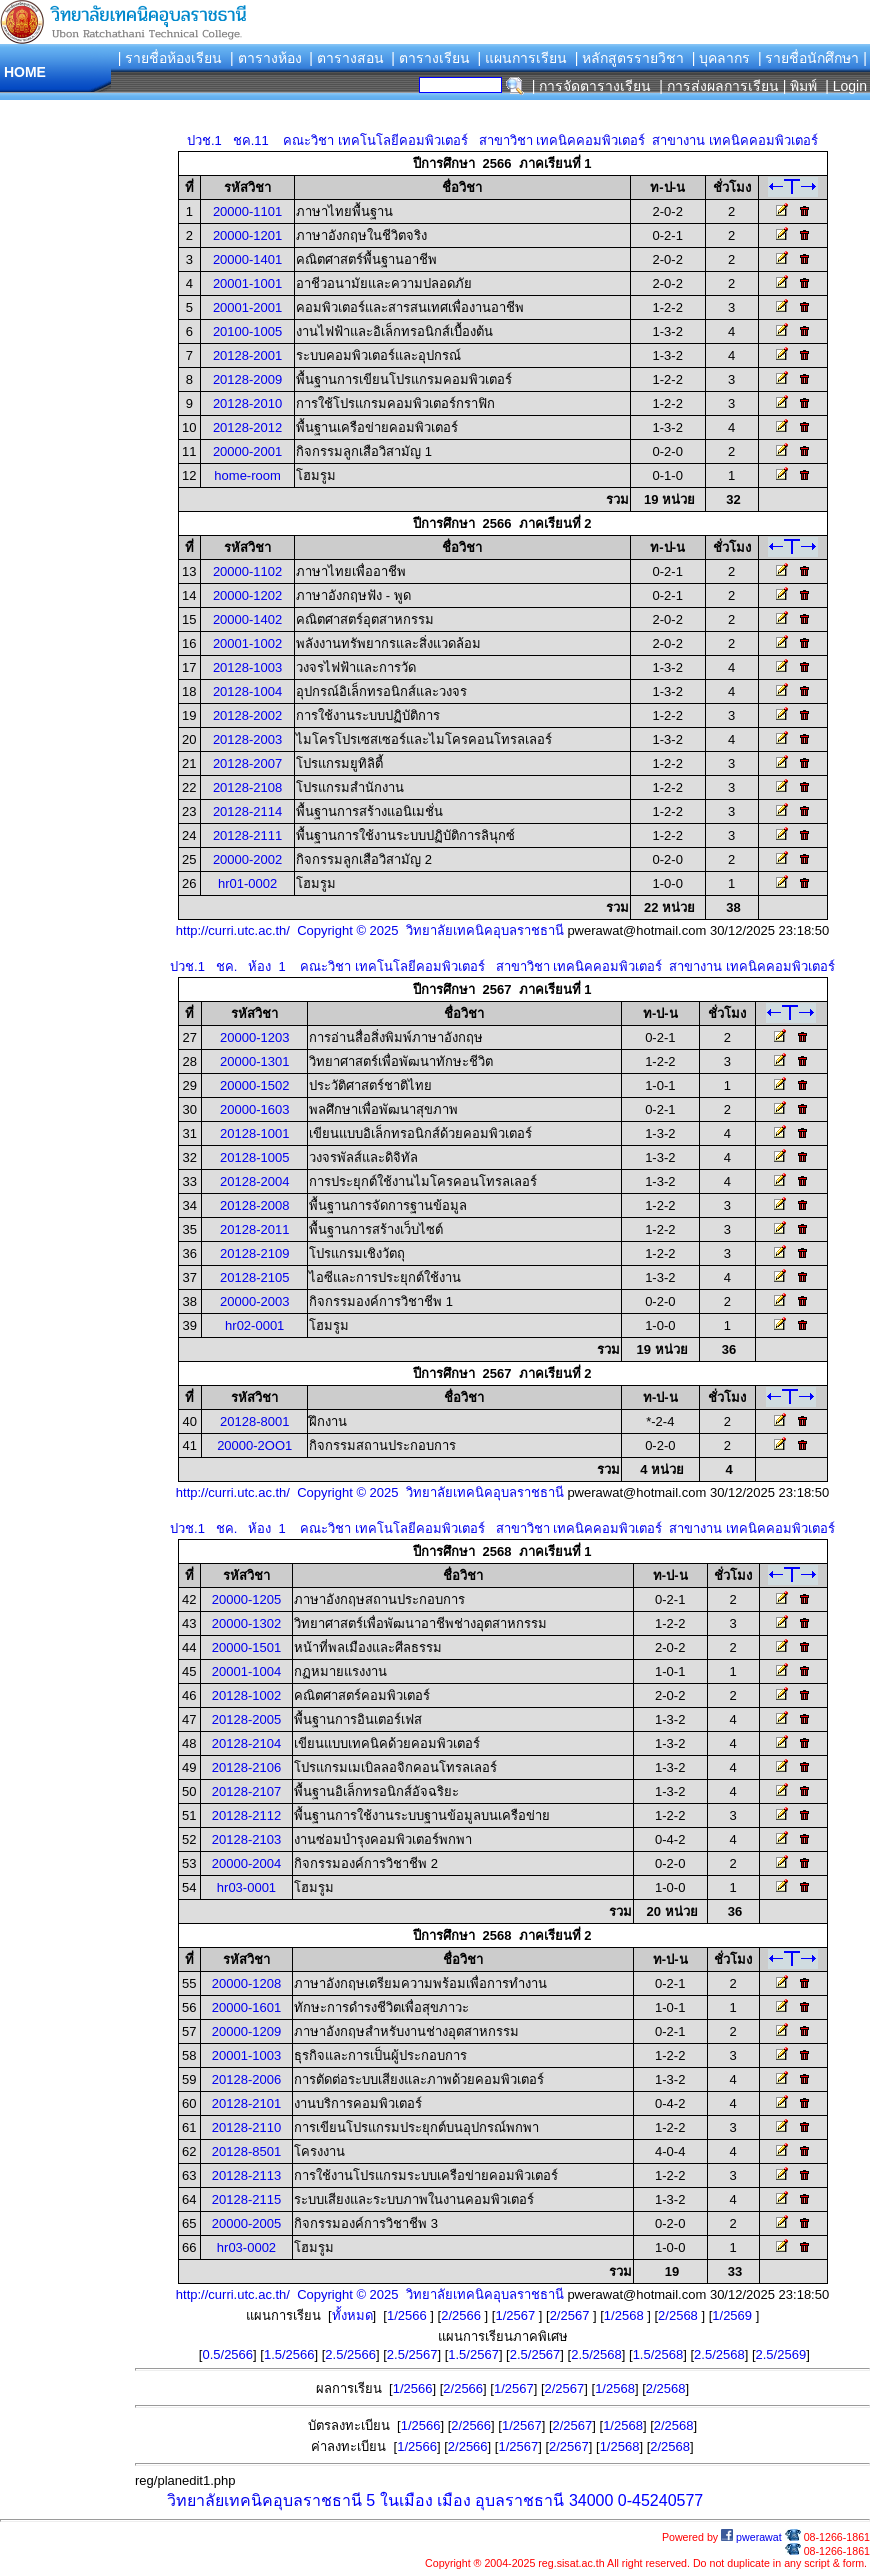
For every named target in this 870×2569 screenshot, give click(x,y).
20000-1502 (254, 1085)
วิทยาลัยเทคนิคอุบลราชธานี (264, 2500)
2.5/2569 (781, 2354)
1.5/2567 (473, 2354)
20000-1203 (254, 1037)
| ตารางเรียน (430, 58)
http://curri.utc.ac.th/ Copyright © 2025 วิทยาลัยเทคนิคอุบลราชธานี (370, 930)
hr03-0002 (246, 2247)
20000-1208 (246, 1983)
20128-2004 (254, 1181)
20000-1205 (246, 1599)
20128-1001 (254, 1133)
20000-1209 (246, 2031)
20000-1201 (247, 235)
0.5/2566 (227, 2354)
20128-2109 (254, 1253)
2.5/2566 (350, 2354)
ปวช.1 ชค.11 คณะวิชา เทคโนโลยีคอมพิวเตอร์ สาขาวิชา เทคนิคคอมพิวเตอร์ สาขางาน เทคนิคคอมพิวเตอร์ (502, 140)
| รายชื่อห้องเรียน (170, 58)
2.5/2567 (412, 2354)
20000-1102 (247, 571)
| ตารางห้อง (266, 58)
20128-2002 (247, 715)
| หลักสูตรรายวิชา (630, 58)
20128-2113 (246, 2175)
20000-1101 (247, 211)
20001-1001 (247, 283)
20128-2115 (246, 2199)
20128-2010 (247, 403)
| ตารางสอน (346, 58)
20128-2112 (246, 1815)
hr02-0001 (254, 1325)
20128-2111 (247, 835)
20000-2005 (246, 2223)
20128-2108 (247, 787)
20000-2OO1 (254, 1445)
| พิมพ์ (800, 86)
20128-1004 (247, 691)
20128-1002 (246, 1695)
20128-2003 (247, 739)
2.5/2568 (596, 2354)
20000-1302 (246, 1623)
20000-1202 (247, 595)
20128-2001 (247, 355)
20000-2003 (254, 1301)
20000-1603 (254, 1109)
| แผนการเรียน (522, 58)
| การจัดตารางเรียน (592, 86)
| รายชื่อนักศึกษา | (812, 58)
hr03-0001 (246, 1887)
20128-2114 (247, 811)
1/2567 (516, 2315)
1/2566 (408, 2315)
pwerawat (751, 2537)
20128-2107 (246, 1791)
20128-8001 (254, 1421)
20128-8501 (246, 2151)
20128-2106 (246, 1767)
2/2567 (571, 2315)
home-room (247, 475)
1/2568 (625, 2315)
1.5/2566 (289, 2354)
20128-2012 (247, 427)
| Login (844, 86)
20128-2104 (246, 1743)
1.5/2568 (658, 2354)
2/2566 (462, 2315)
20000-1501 (246, 1647)
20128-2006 (246, 2079)
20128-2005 (246, 1719)
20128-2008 (254, 1205)
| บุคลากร (721, 58)
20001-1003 (246, 2055)
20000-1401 (247, 259)
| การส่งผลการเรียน (719, 86)
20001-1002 (247, 643)
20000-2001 (247, 451)
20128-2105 (254, 1277)
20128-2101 (246, 2103)
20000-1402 (247, 619)
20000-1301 (254, 1061)
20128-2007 (247, 763)
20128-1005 (254, 1157)
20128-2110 (246, 2127)
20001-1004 (246, 1671)
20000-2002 (247, 859)
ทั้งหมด (352, 2315)
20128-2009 (247, 379)
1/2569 (733, 2315)
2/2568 (679, 2315)
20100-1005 (247, 331)
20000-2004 (246, 1863)
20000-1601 (246, 2007)
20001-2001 (247, 307)
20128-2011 (254, 1229)
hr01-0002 (247, 883)
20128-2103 (246, 1839)
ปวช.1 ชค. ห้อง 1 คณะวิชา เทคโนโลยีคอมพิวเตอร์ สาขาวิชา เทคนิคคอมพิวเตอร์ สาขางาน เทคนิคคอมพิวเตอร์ (502, 966)
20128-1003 (247, 667)
